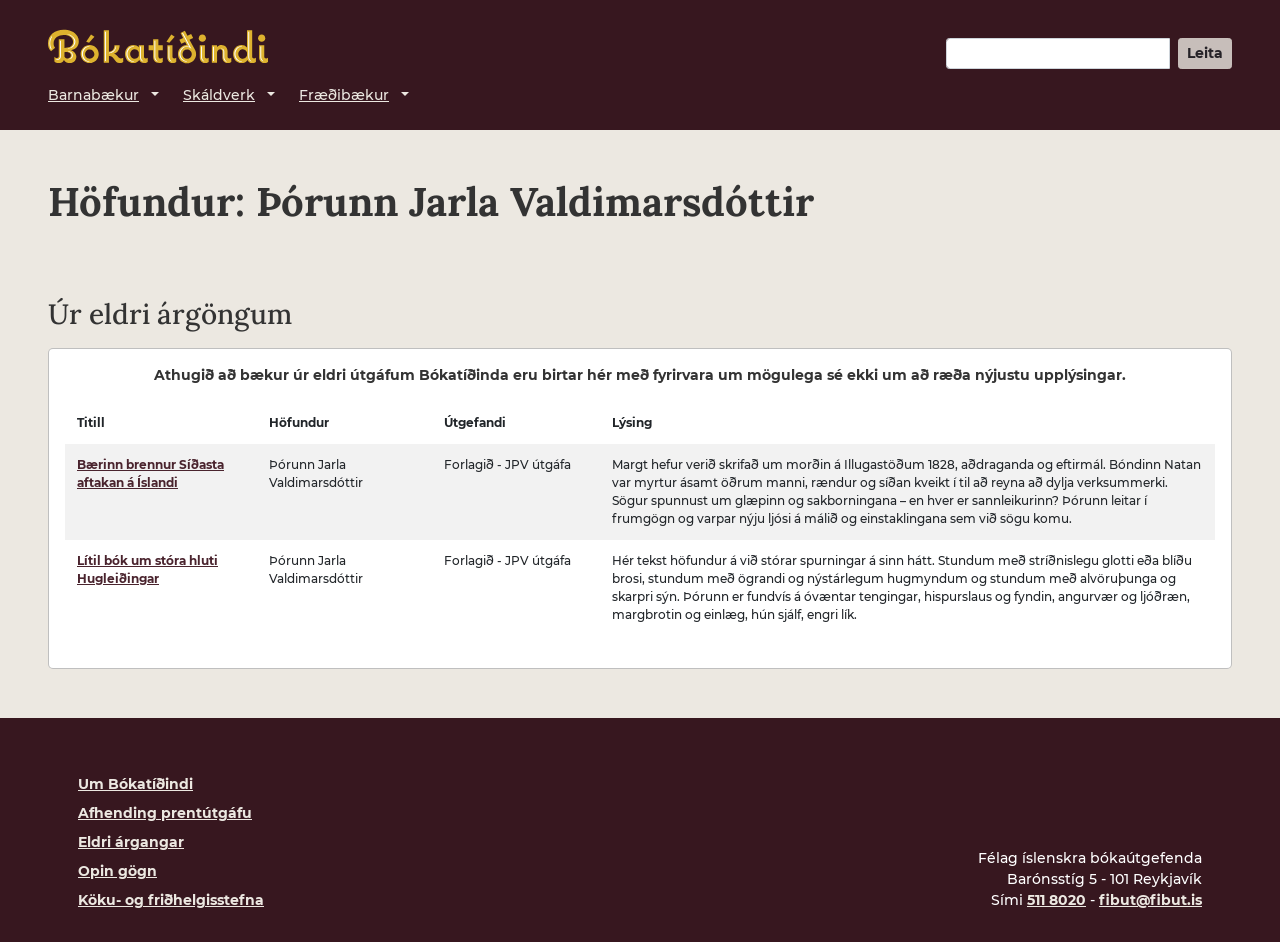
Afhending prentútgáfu (165, 813)
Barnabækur (93, 95)
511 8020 (1056, 900)
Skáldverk (219, 95)
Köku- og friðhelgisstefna (171, 900)
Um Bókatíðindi (135, 784)
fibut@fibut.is (1150, 900)
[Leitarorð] (1058, 53)
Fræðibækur (344, 95)
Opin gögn (117, 871)
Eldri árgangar (131, 842)
